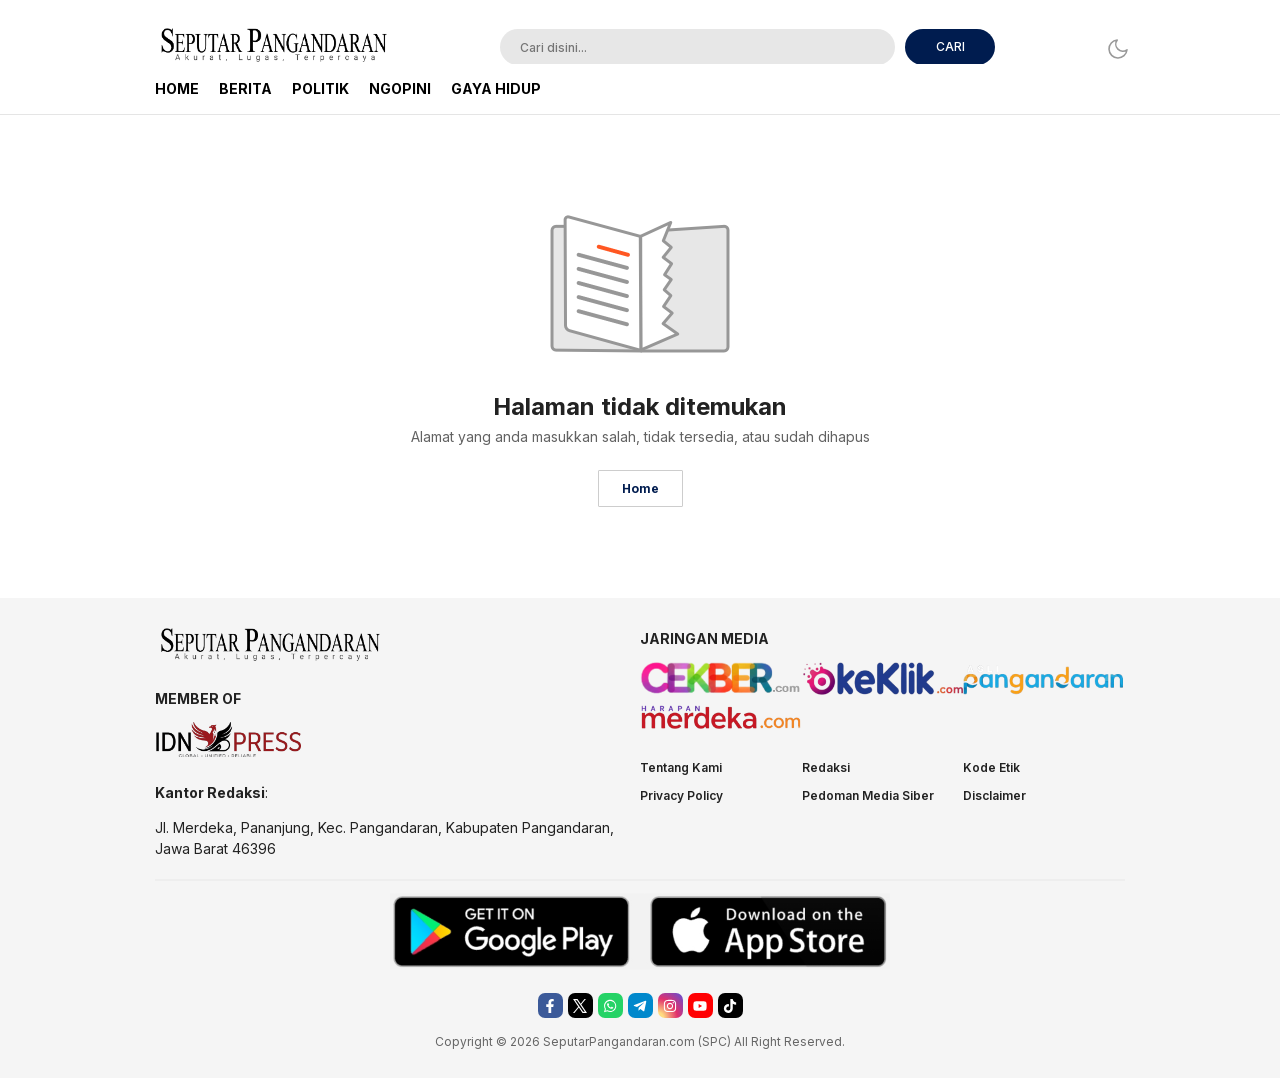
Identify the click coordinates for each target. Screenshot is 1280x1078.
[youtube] (700, 1005)
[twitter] (580, 1005)
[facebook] (550, 1005)
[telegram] (640, 1005)
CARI (950, 46)
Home (640, 488)
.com (680, 1041)
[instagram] (670, 1005)
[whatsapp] (610, 1005)
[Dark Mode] (1112, 48)
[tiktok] (730, 1005)
